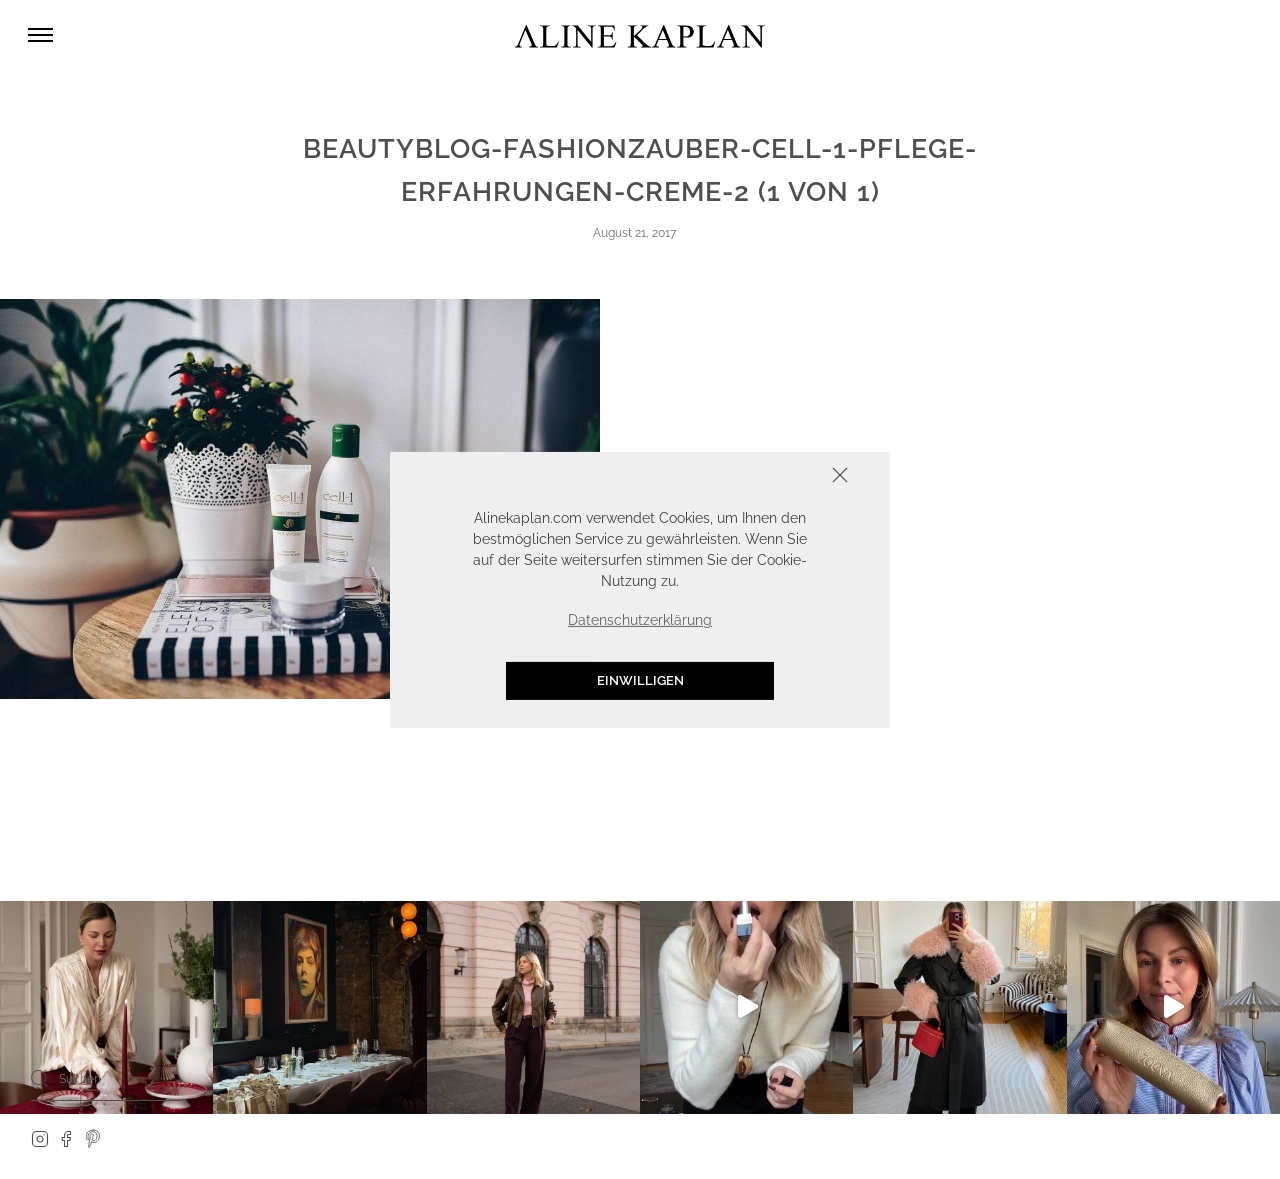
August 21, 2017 (634, 233)
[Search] (40, 1078)
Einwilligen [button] (640, 680)
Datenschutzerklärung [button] (640, 620)
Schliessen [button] (778, 476)
